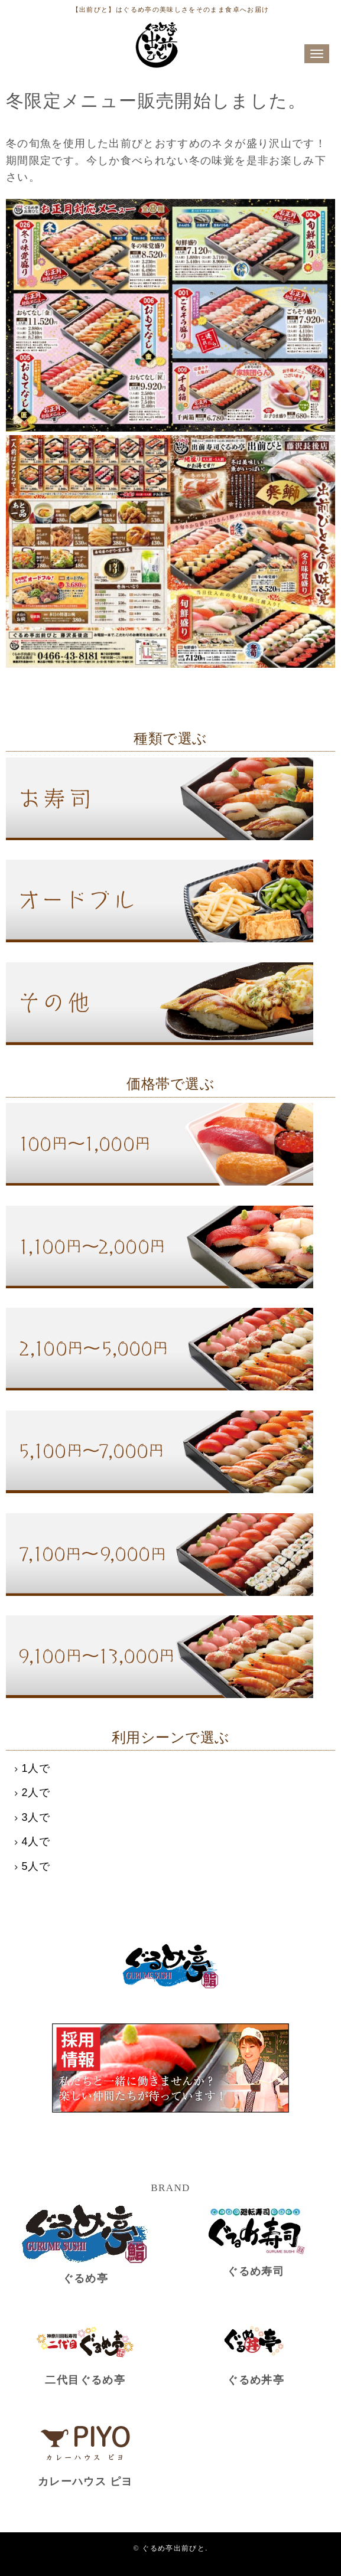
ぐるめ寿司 (255, 2271)
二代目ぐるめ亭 (85, 2380)
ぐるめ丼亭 (255, 2380)
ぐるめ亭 (85, 2278)
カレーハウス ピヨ (85, 2481)
